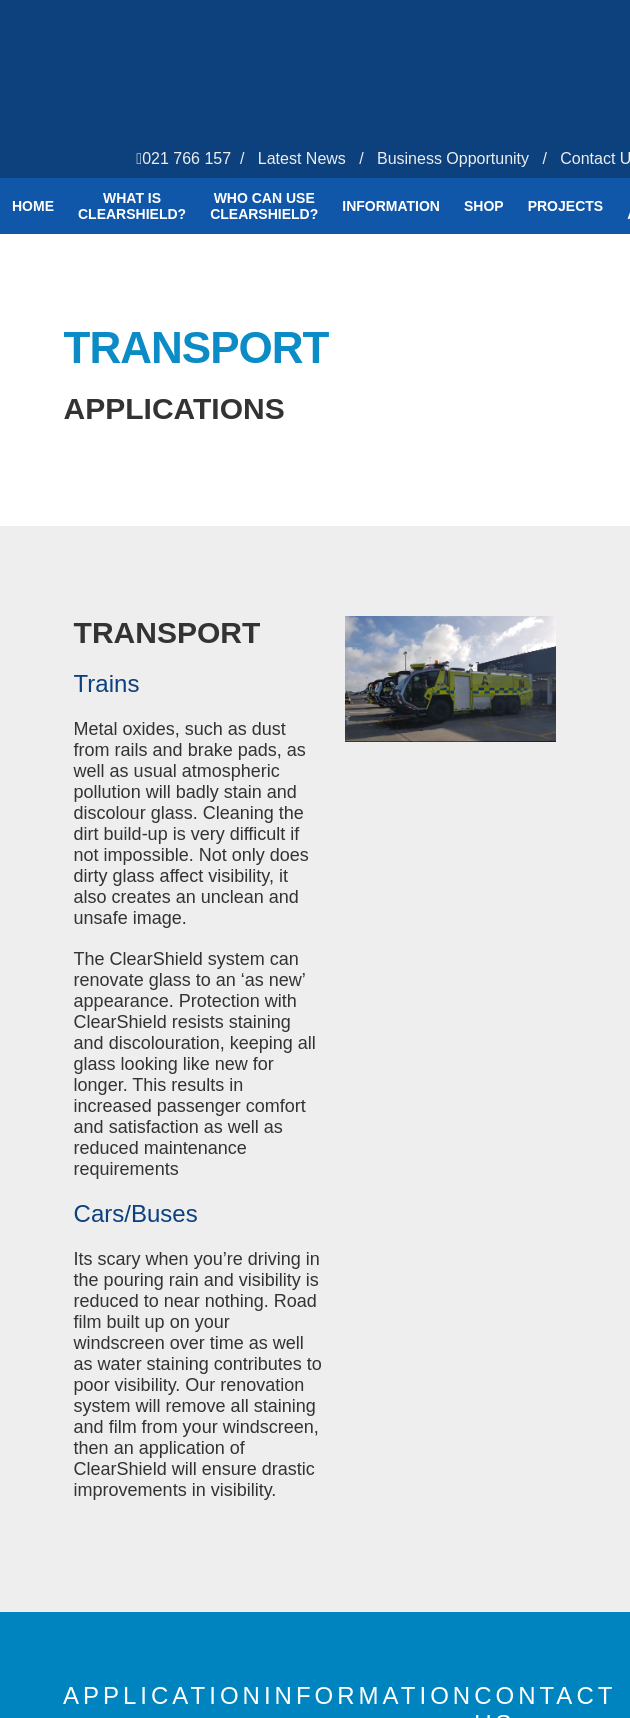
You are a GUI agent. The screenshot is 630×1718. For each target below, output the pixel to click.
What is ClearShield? (132, 206)
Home (33, 206)
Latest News (302, 158)
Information (391, 206)
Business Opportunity (453, 158)
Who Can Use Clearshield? (264, 206)
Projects (565, 206)
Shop (484, 206)
